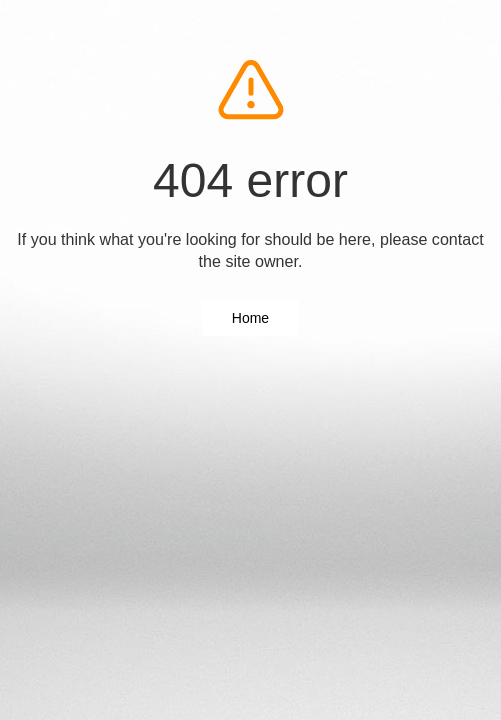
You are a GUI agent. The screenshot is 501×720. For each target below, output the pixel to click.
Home (250, 318)
